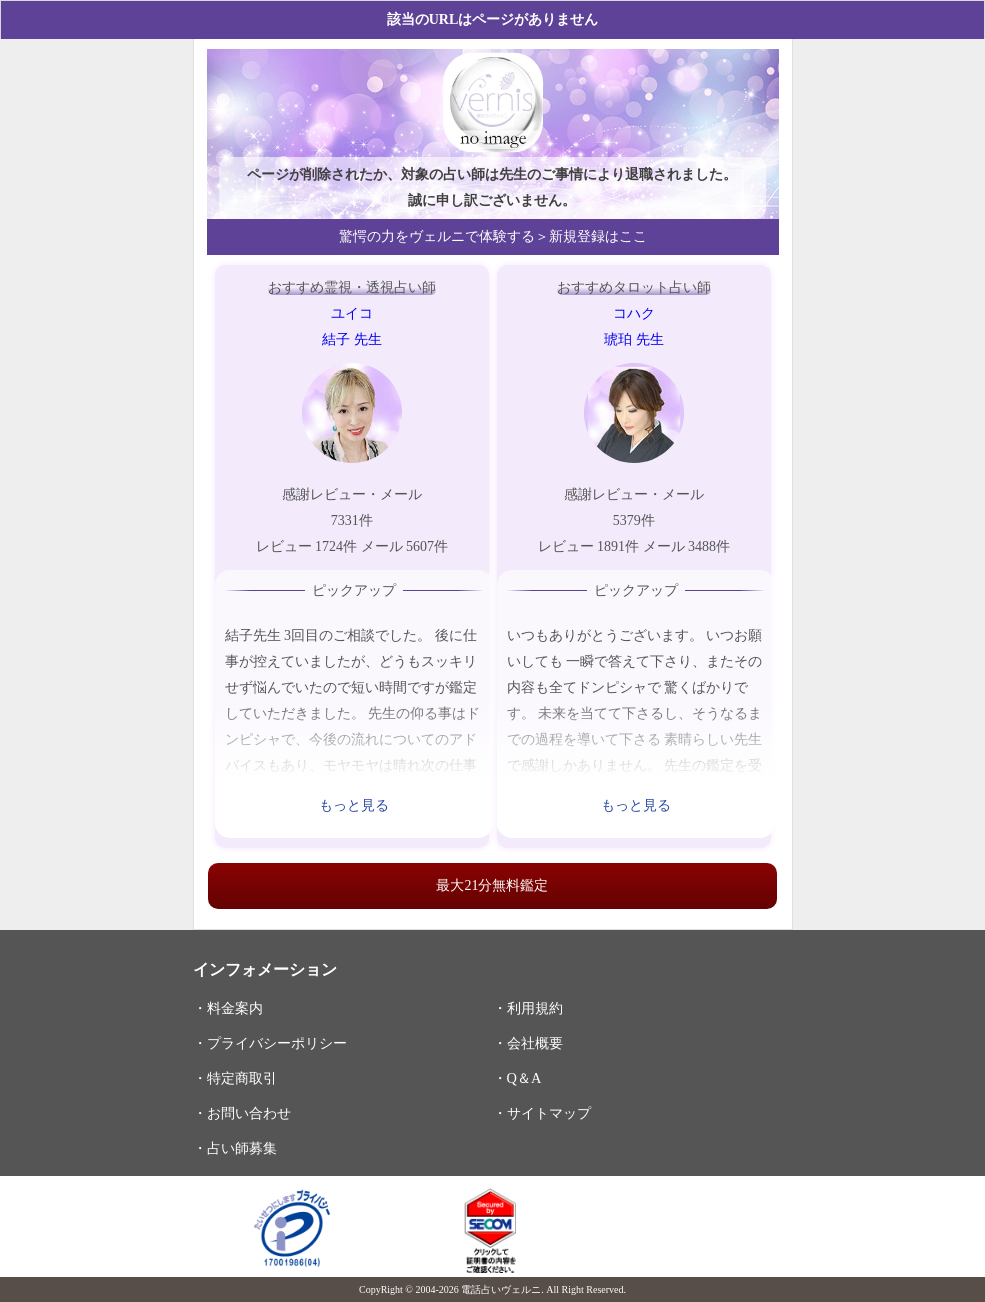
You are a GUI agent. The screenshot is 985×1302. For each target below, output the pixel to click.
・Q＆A (517, 1078)
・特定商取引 (235, 1078)
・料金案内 (228, 1008)
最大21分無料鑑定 (492, 885)
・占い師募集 (235, 1148)
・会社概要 (528, 1043)
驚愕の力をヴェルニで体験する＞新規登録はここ (493, 236)
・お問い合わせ (242, 1113)
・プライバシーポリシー (270, 1043)
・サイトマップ (542, 1113)
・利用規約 (528, 1008)
